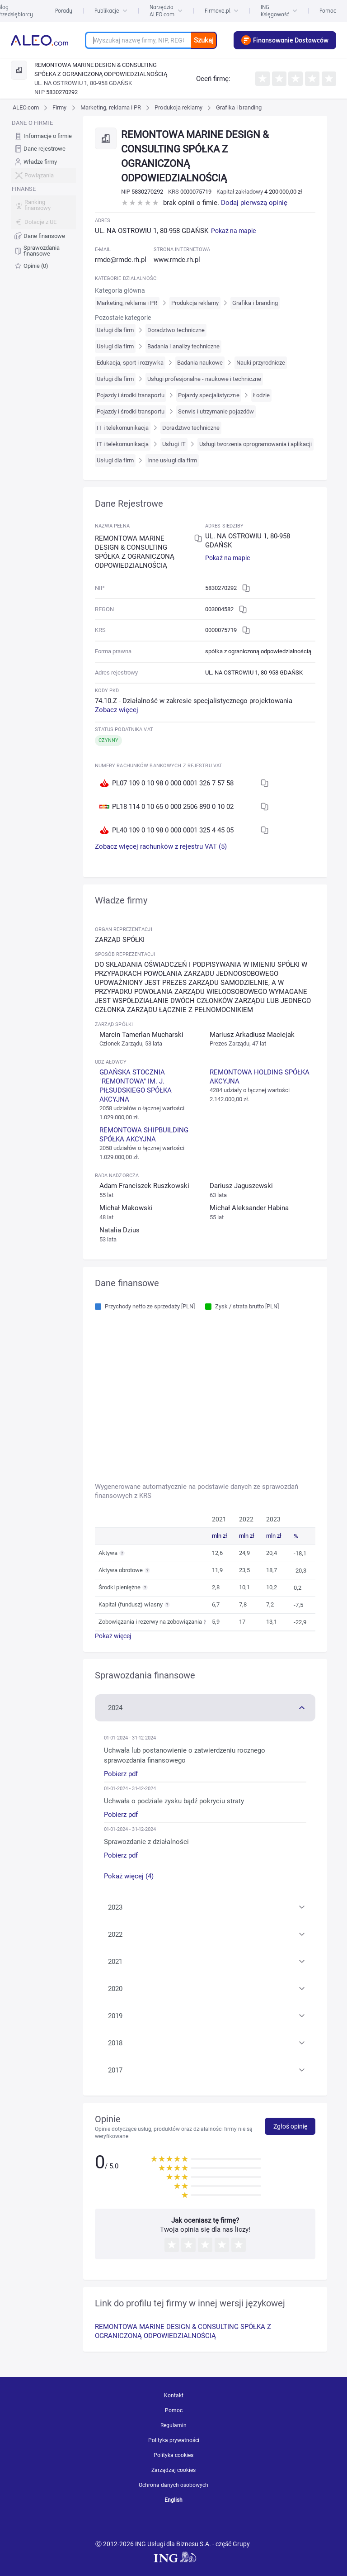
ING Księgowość (279, 11)
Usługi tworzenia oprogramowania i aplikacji (255, 444)
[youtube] (142, 2522)
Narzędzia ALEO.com (166, 11)
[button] (205, 1706)
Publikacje (110, 10)
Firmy (59, 107)
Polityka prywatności (173, 2440)
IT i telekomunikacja (123, 427)
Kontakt (173, 2395)
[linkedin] (176, 2522)
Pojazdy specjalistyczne (208, 395)
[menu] (43, 194)
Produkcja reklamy (178, 107)
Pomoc (327, 10)
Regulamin (173, 2425)
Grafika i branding (239, 107)
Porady (63, 10)
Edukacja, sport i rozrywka (130, 362)
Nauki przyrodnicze (260, 362)
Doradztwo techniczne (176, 330)
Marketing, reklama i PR (110, 107)
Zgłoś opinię (290, 2126)
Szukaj (204, 40)
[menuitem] (43, 136)
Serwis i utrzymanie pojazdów (216, 411)
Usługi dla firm (115, 330)
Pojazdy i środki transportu (130, 395)
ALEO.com (26, 107)
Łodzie (261, 395)
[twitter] (207, 2522)
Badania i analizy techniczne (183, 346)
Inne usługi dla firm (172, 460)
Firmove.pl (222, 10)
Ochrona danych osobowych (173, 2485)
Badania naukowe (200, 362)
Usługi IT (173, 444)
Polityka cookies (173, 2455)
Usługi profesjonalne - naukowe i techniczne (204, 378)
